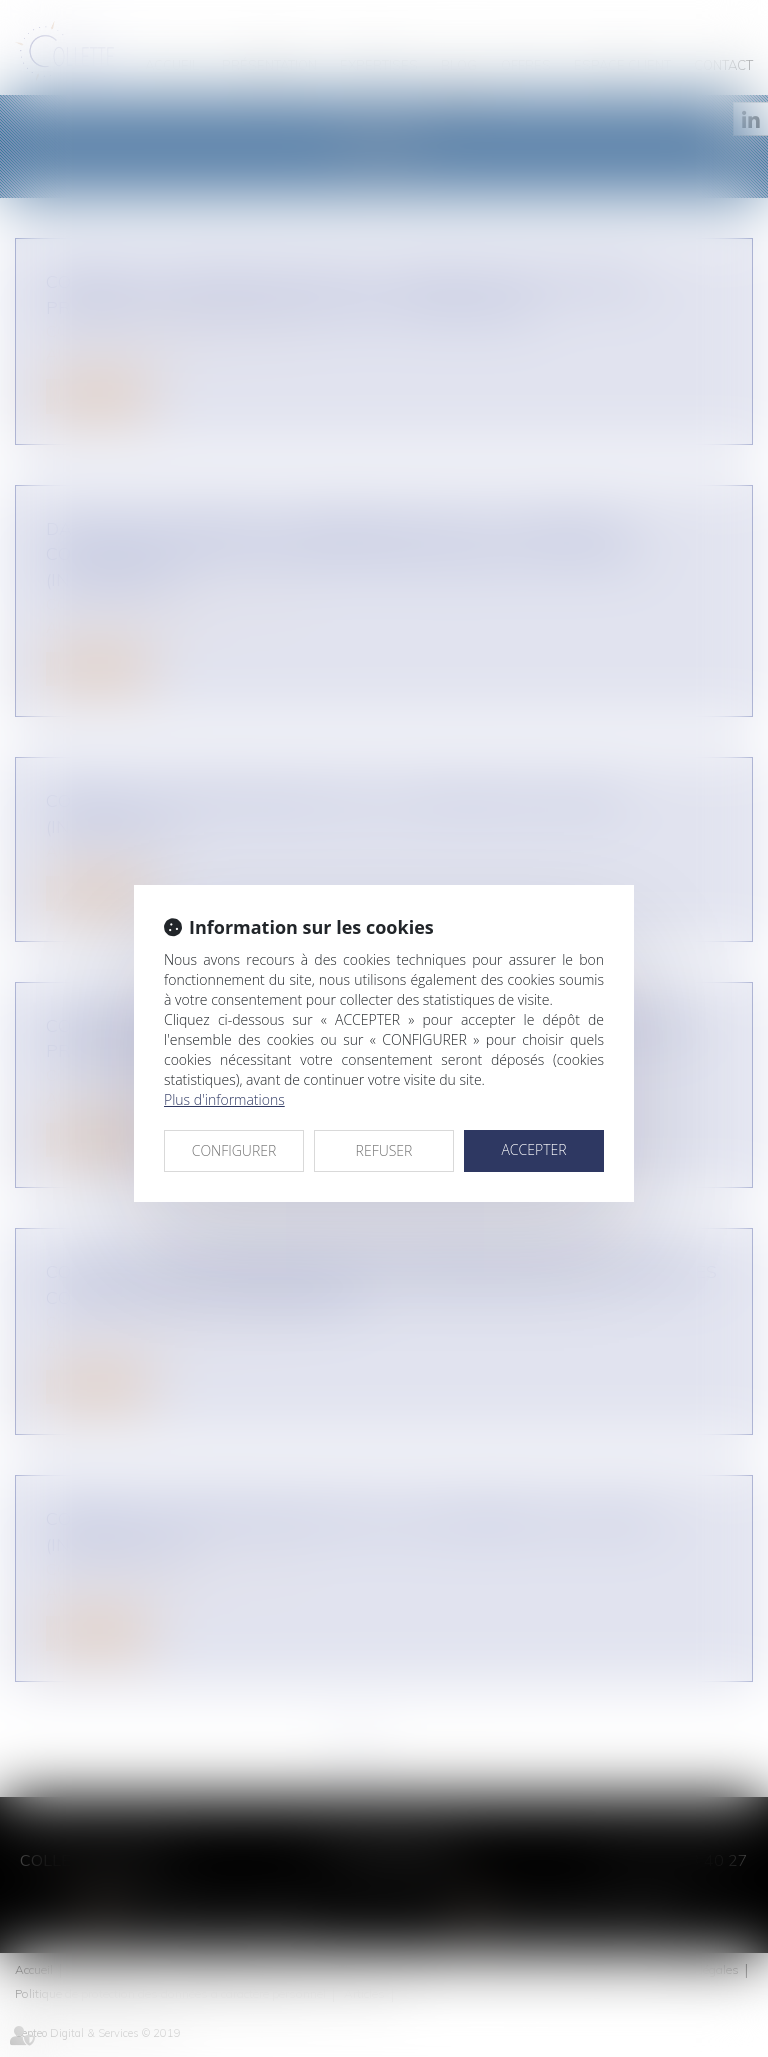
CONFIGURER (234, 1150)
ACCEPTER (533, 1149)
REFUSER (384, 1150)
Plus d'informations (224, 1099)
